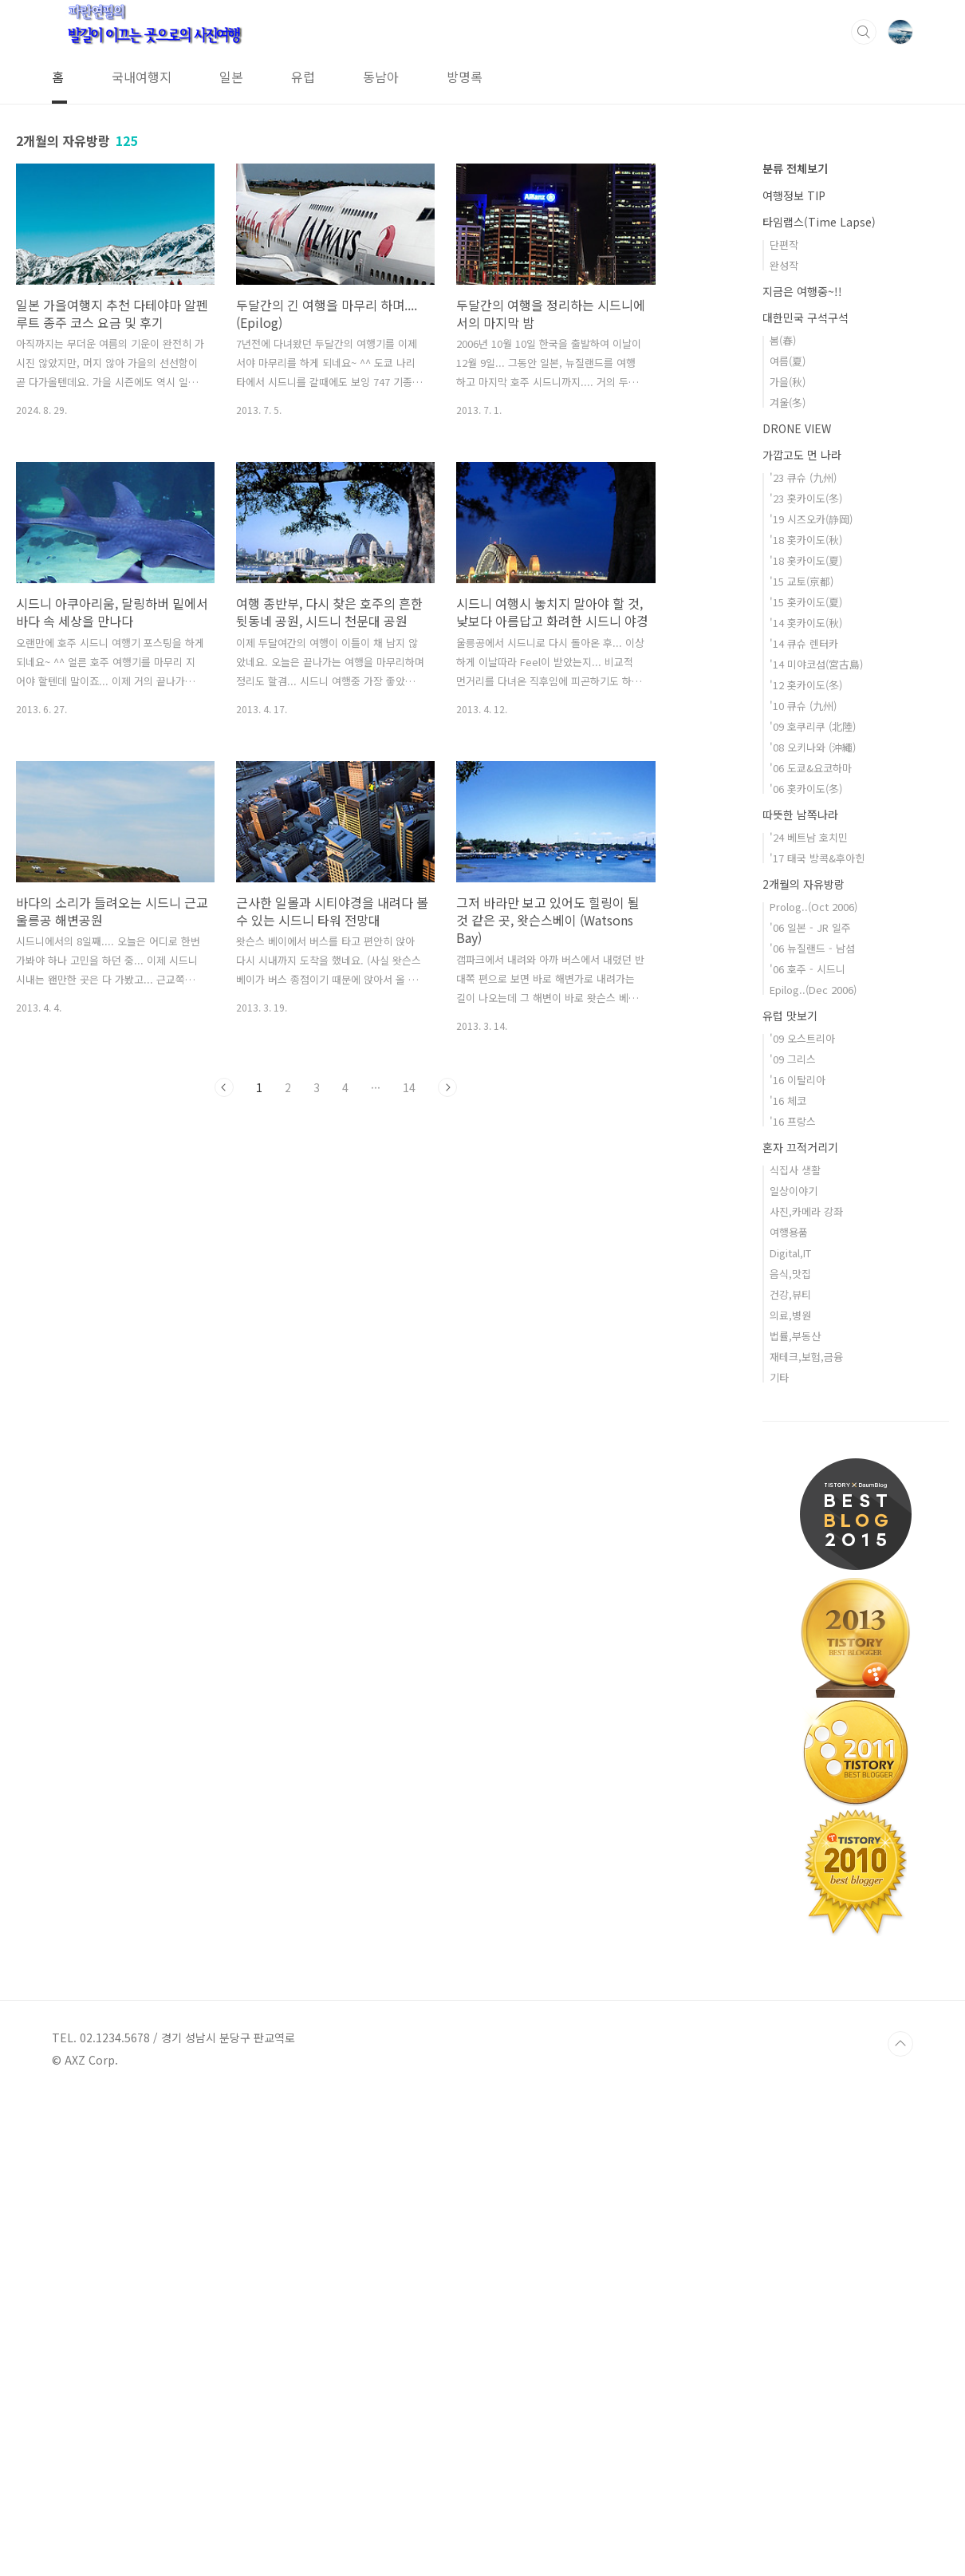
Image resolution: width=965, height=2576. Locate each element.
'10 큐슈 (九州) (803, 1184)
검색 (864, 32)
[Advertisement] (855, 367)
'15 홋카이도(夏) (806, 1080)
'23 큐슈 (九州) (803, 956)
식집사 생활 (795, 1648)
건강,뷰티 (790, 1773)
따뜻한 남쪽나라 (800, 1293)
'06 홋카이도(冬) (806, 1267)
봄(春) (783, 818)
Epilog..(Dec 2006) (813, 1468)
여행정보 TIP (793, 674)
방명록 (464, 76)
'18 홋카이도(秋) (806, 1018)
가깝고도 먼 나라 (801, 933)
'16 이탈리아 (797, 1558)
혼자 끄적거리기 (800, 1626)
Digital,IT (790, 1731)
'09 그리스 (793, 1537)
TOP (900, 2522)
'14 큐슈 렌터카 (804, 1122)
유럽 (303, 76)
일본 (231, 76)
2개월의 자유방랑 (803, 1363)
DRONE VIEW (796, 907)
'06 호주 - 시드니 (807, 1447)
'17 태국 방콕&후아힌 (817, 1336)
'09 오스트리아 (802, 1517)
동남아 (381, 76)
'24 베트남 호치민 (809, 1316)
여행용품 (789, 1710)
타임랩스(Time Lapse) (819, 700)
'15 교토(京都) (801, 1059)
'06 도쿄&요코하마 (811, 1246)
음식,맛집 (790, 1752)
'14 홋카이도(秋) (806, 1101)
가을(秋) (787, 860)
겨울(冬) (787, 881)
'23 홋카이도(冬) (806, 976)
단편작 (784, 723)
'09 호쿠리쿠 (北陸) (813, 1205)
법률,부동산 (795, 1814)
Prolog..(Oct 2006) (813, 1385)
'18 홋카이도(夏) (806, 1039)
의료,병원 (790, 1793)
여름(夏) (787, 839)
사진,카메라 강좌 (806, 1690)
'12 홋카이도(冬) (806, 1163)
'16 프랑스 (793, 1600)
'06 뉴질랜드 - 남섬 (812, 1426)
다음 (447, 1087)
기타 (779, 1856)
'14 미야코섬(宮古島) (816, 1142)
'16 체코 (788, 1579)
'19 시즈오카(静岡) (811, 997)
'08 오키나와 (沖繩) (813, 1225)
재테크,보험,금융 (806, 1835)
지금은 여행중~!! (802, 770)
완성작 (784, 743)
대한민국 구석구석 (805, 796)
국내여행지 (141, 76)
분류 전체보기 (795, 647)
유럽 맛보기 (789, 1494)
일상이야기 (793, 1669)
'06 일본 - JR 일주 (810, 1406)
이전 (224, 1087)
